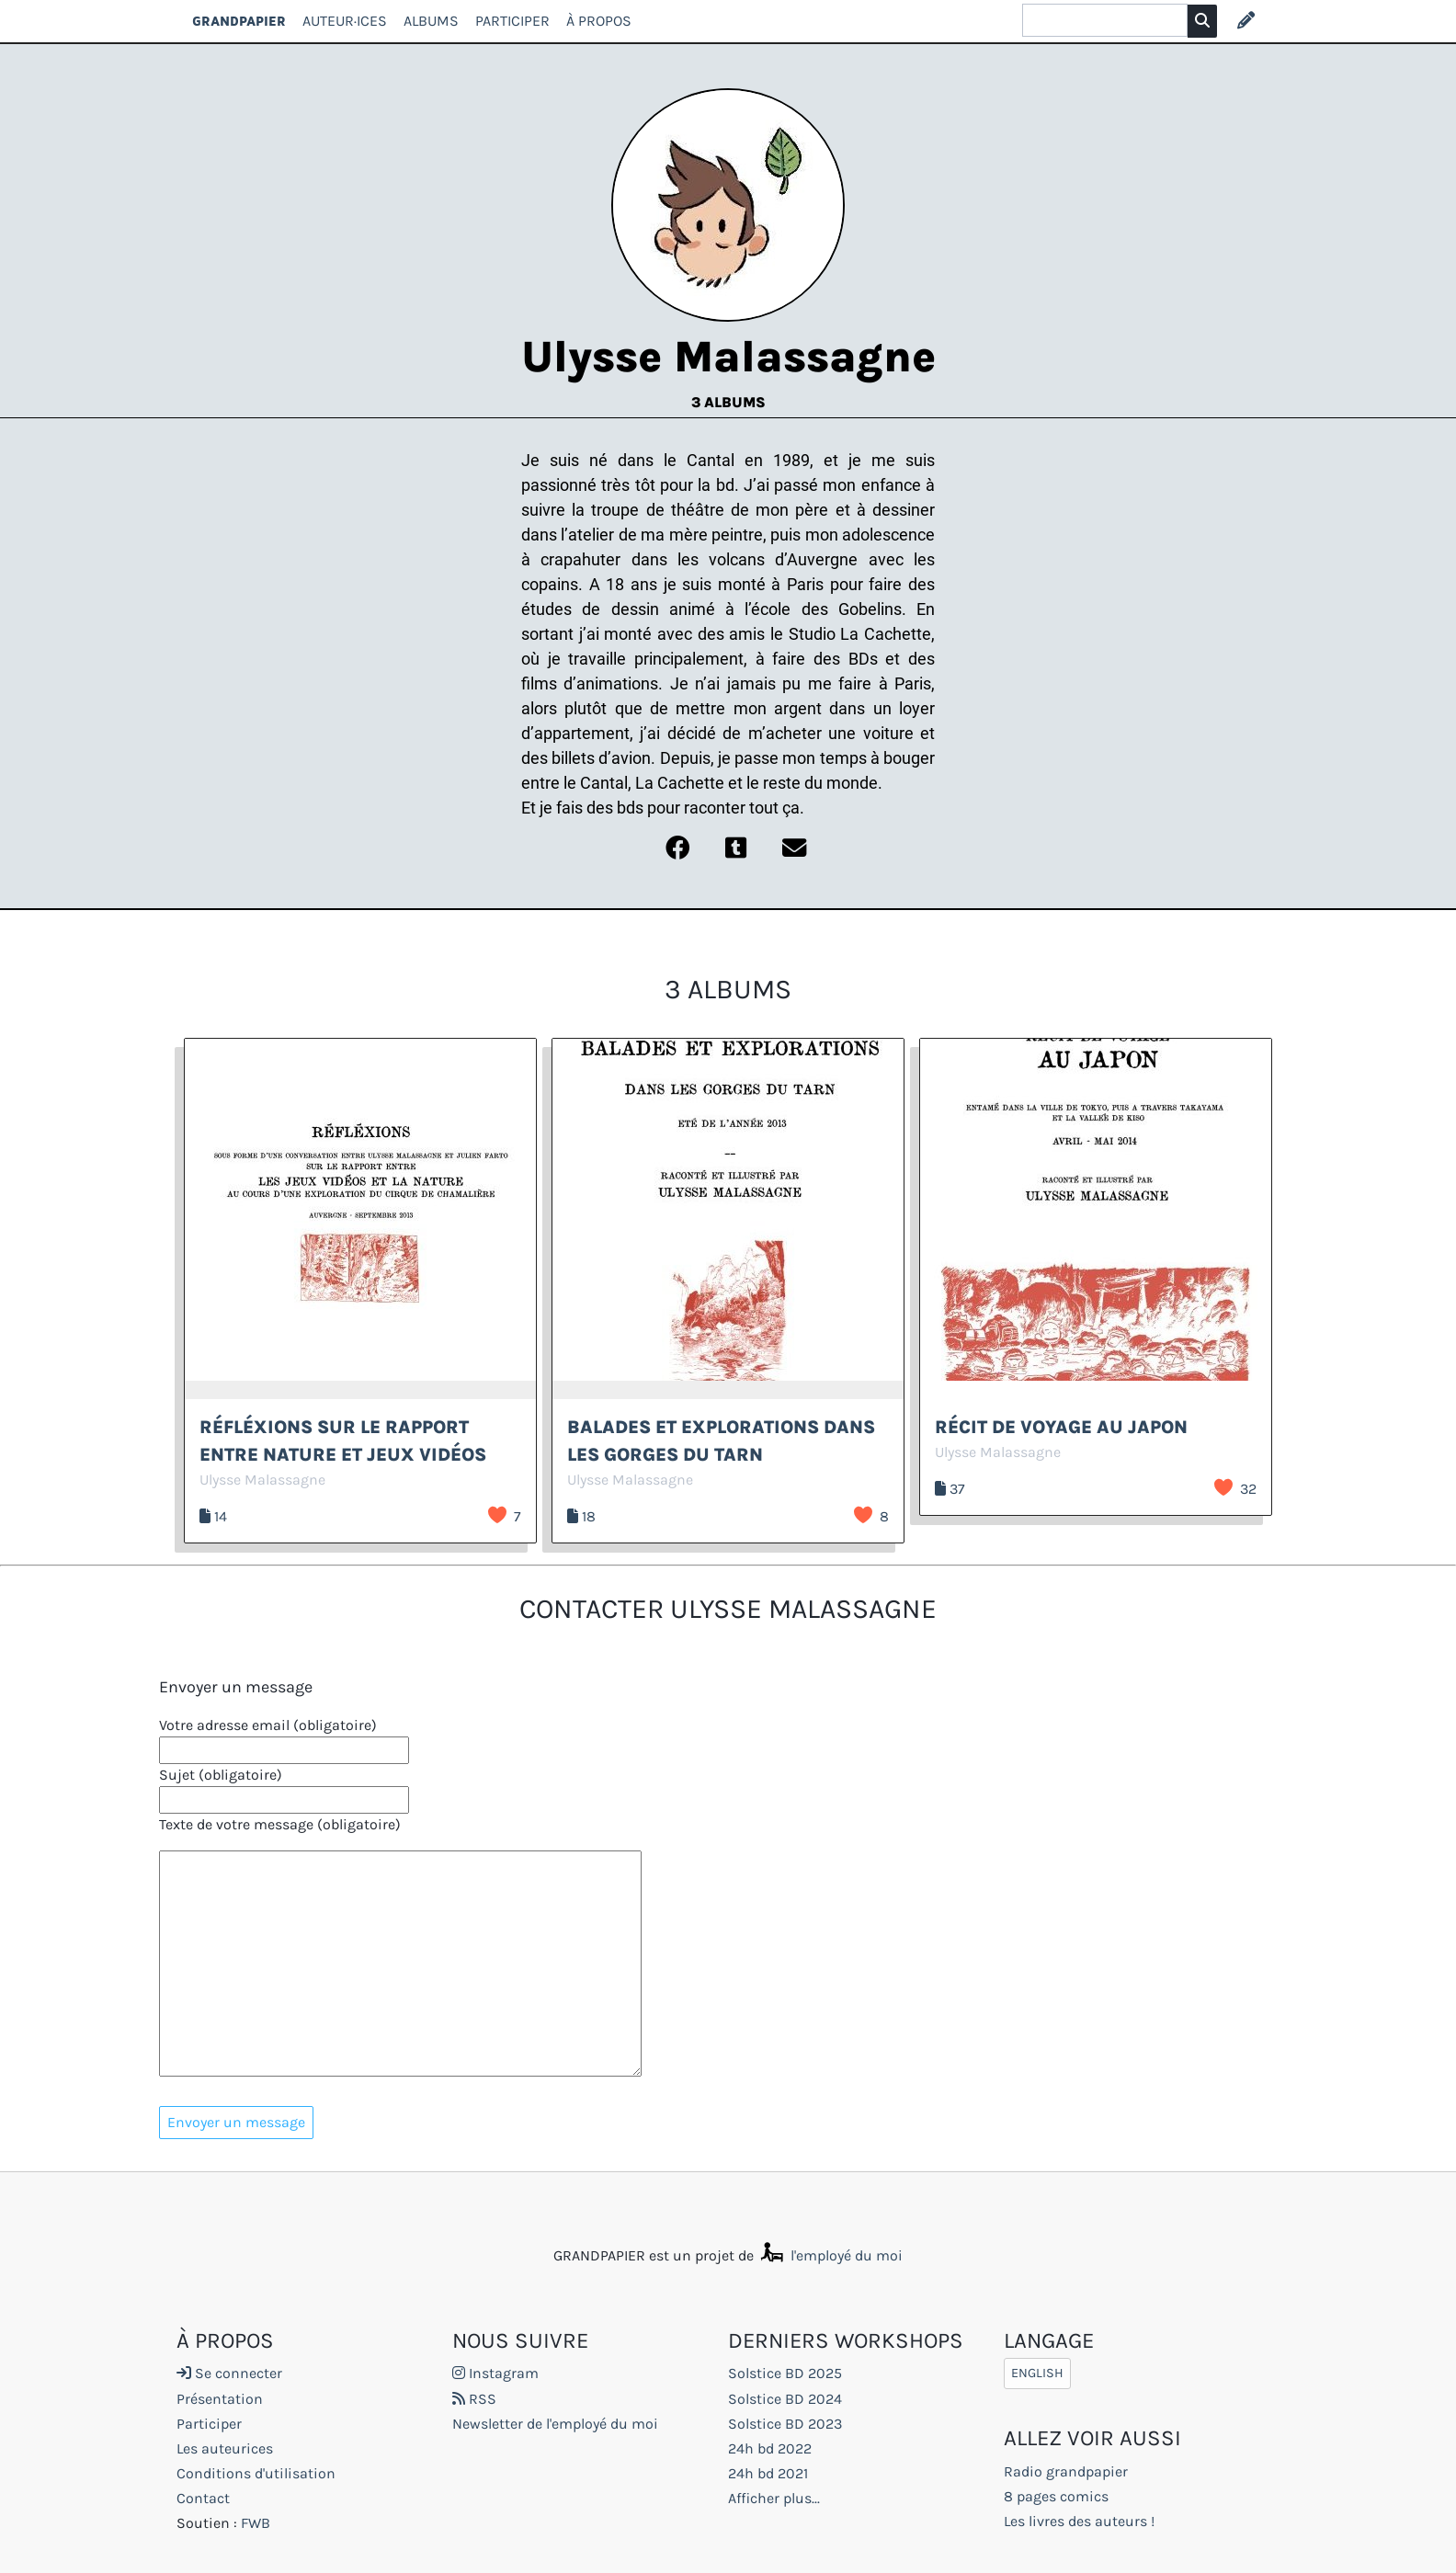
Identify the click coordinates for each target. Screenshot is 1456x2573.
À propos (598, 20)
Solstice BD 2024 (785, 2399)
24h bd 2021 (768, 2473)
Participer (512, 20)
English (1037, 2373)
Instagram (495, 2373)
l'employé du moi (830, 2255)
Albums (431, 20)
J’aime (497, 1515)
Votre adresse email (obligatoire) (268, 1725)
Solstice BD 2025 (785, 2373)
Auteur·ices (344, 20)
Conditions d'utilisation (256, 2473)
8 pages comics (1056, 2496)
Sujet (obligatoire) (220, 1774)
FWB (255, 2523)
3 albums (728, 402)
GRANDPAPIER (239, 20)
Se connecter (229, 2373)
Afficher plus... (774, 2498)
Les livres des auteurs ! (1079, 2521)
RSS (474, 2399)
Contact (203, 2498)
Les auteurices (224, 2448)
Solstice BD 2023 (785, 2423)
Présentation (219, 2399)
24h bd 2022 (770, 2448)
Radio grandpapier (1066, 2471)
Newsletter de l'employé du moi (555, 2423)
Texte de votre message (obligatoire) (280, 1824)
